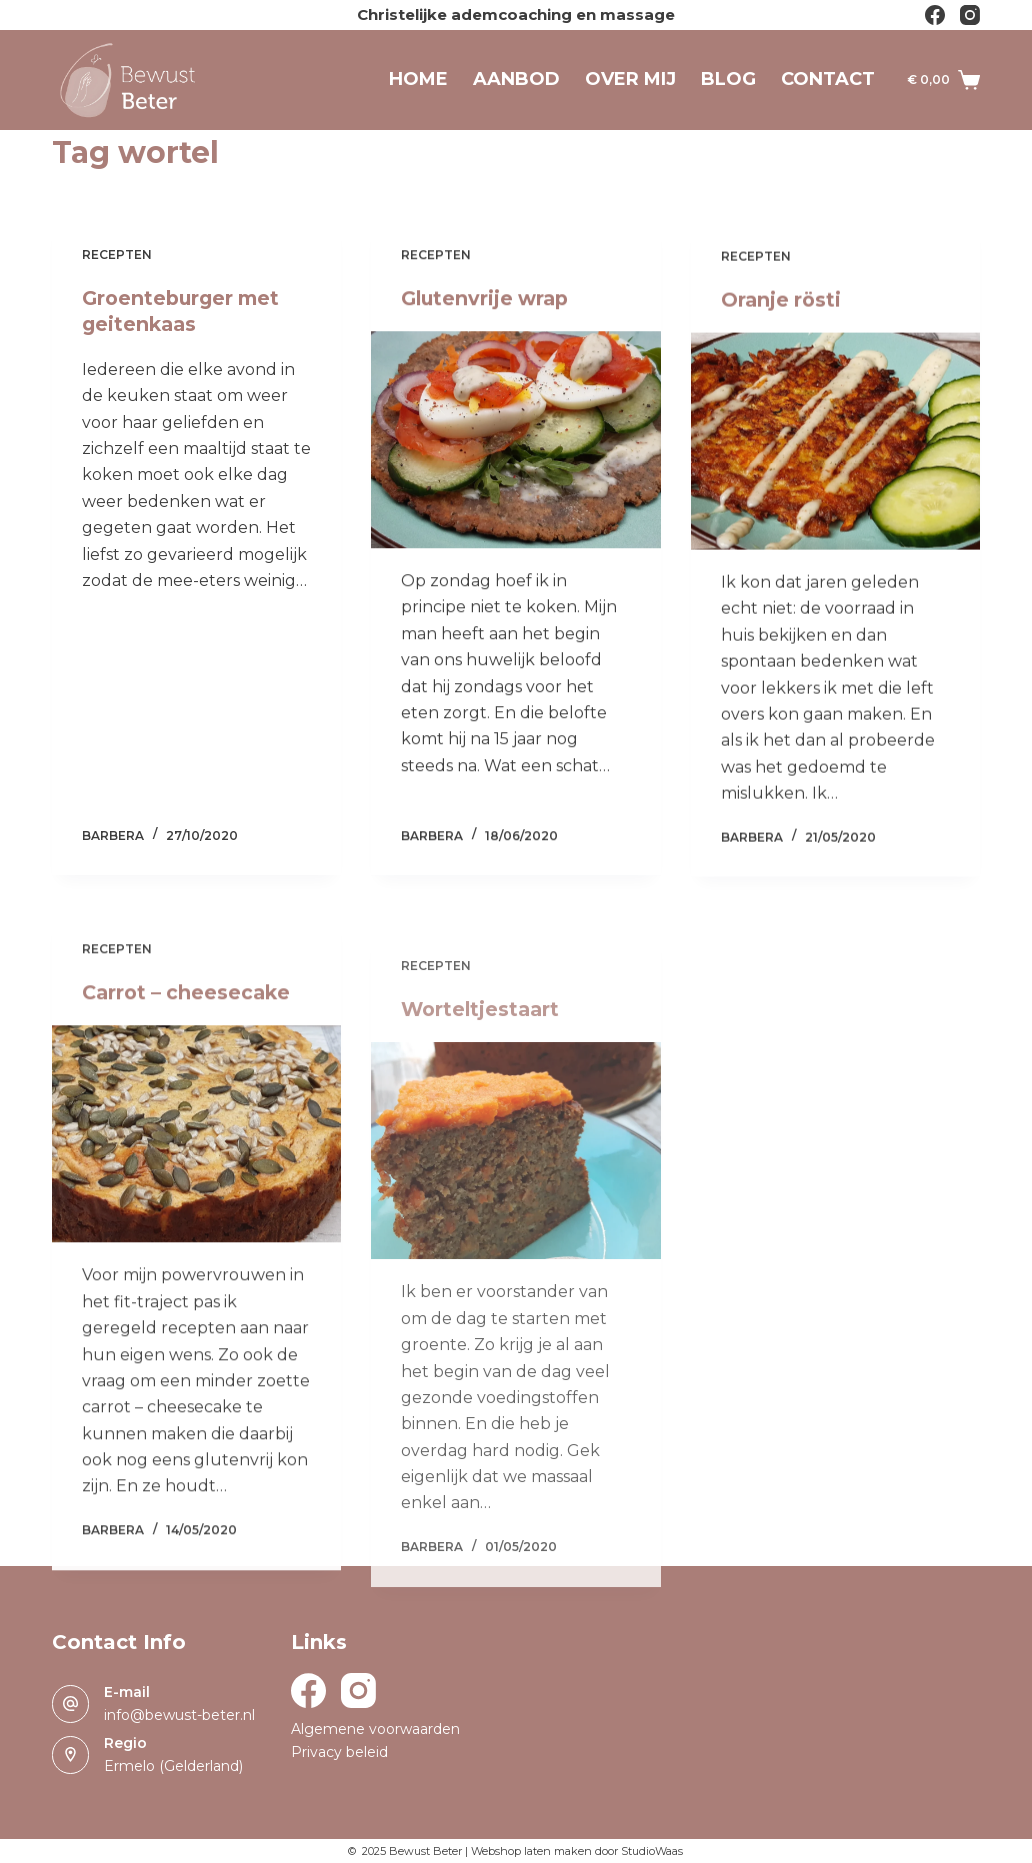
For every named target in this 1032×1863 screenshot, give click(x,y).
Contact (828, 79)
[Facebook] (935, 15)
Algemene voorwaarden (375, 1729)
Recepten (117, 254)
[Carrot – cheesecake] (197, 1163)
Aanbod (516, 79)
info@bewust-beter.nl (179, 1715)
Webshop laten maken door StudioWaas (577, 1851)
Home (418, 79)
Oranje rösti (782, 310)
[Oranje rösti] (836, 451)
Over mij (630, 79)
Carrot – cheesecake (189, 1022)
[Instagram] (970, 15)
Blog (728, 79)
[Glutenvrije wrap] (516, 441)
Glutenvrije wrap (488, 300)
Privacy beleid (339, 1752)
